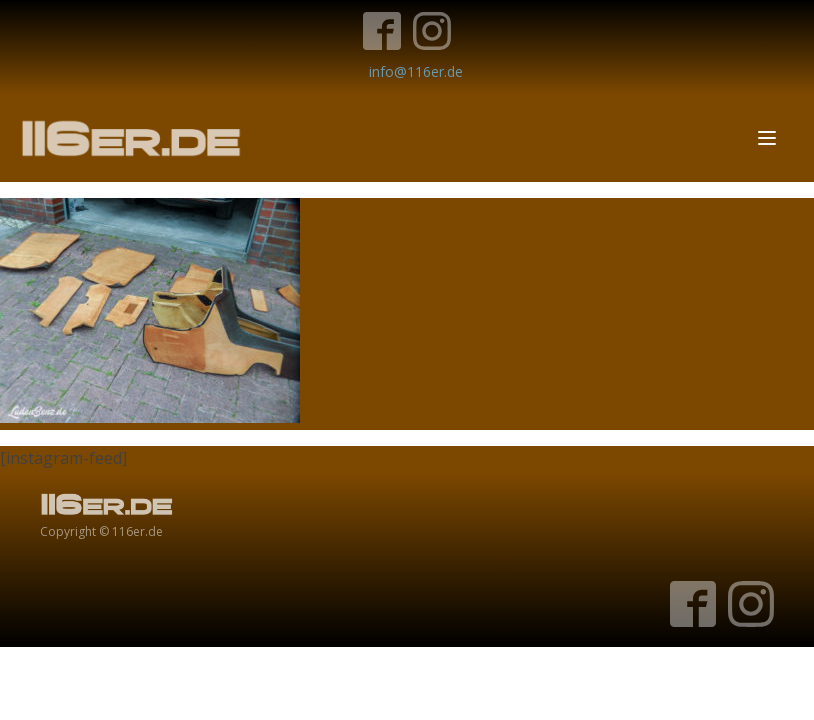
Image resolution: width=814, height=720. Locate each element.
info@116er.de (416, 71)
